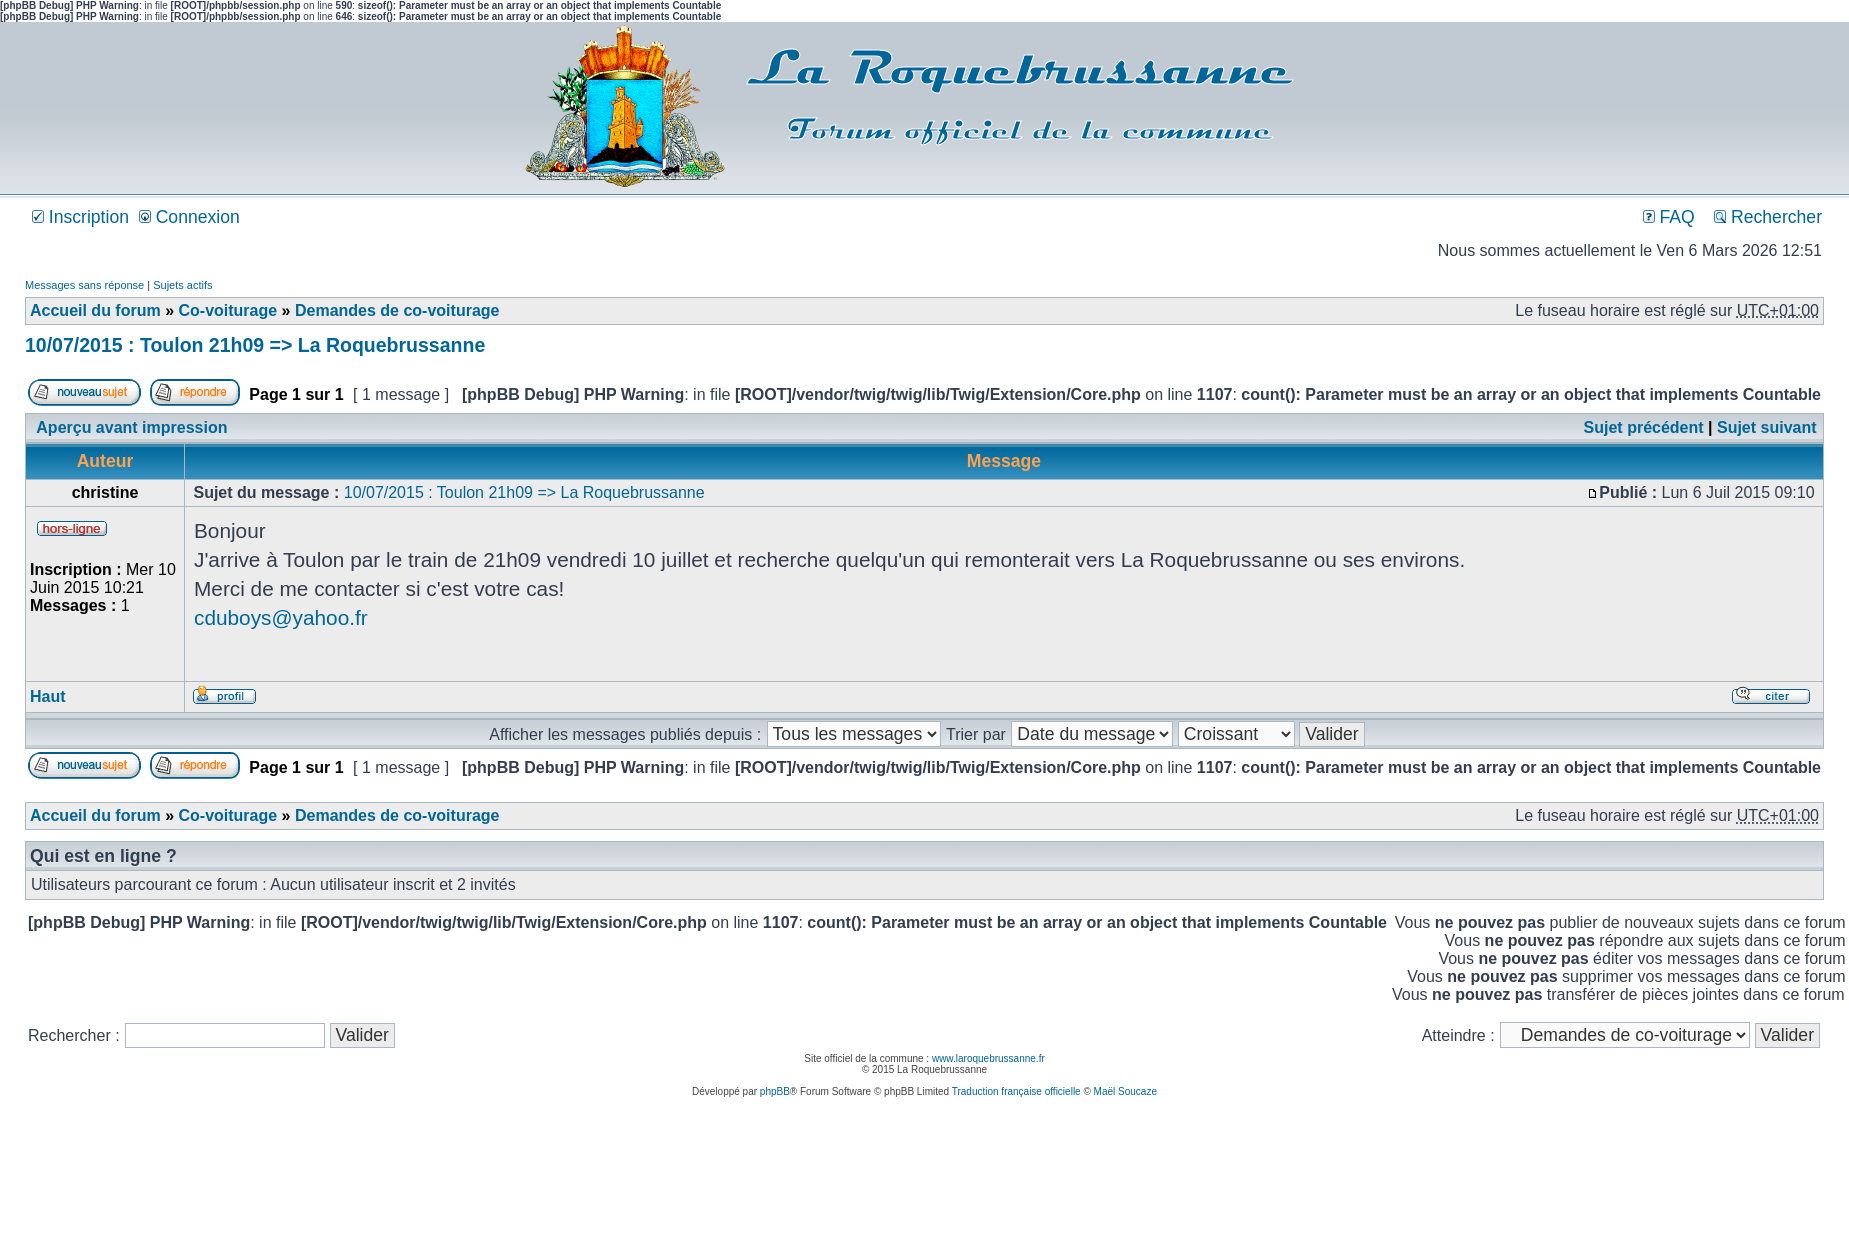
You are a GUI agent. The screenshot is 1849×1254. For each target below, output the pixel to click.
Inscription (80, 217)
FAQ (1669, 217)
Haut (48, 696)
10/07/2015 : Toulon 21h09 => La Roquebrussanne (255, 345)
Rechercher (1768, 217)
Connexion (189, 217)
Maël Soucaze (1125, 1091)
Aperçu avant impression (131, 427)
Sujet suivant (1767, 427)
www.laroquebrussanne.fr (988, 1058)
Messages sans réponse (84, 285)
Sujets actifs (182, 285)
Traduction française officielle (1016, 1091)
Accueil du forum (95, 310)
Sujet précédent (1644, 427)
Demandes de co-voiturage (397, 310)
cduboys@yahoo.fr (281, 617)
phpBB (775, 1091)
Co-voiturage (227, 310)
